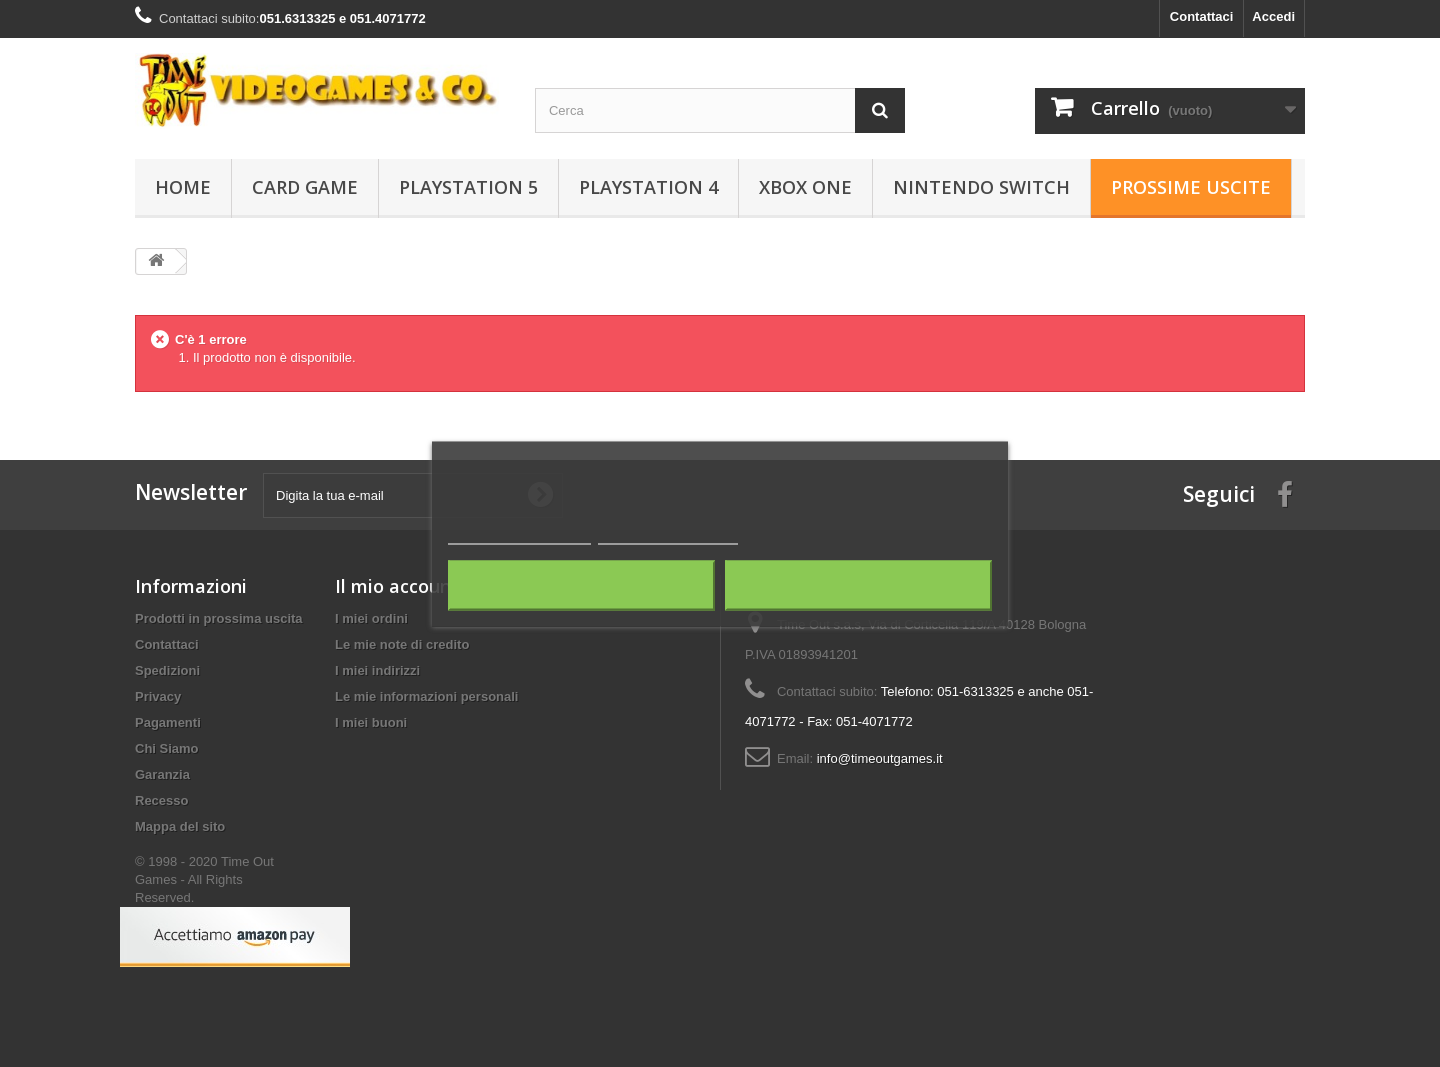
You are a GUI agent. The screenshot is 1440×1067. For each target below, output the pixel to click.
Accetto (859, 585)
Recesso (161, 800)
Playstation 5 (468, 187)
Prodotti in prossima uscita (219, 618)
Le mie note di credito (402, 644)
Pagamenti (168, 722)
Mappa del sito (180, 826)
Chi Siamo (167, 748)
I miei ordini (371, 618)
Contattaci (1202, 16)
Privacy (158, 696)
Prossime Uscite (1191, 187)
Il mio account (397, 586)
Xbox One (805, 187)
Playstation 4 (648, 187)
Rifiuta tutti (581, 585)
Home (183, 187)
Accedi (1273, 16)
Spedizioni (167, 670)
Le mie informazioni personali (426, 696)
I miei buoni (371, 722)
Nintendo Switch (981, 187)
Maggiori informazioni (519, 534)
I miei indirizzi (377, 670)
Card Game (305, 187)
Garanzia (162, 774)
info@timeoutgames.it (880, 758)
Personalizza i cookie (668, 534)
